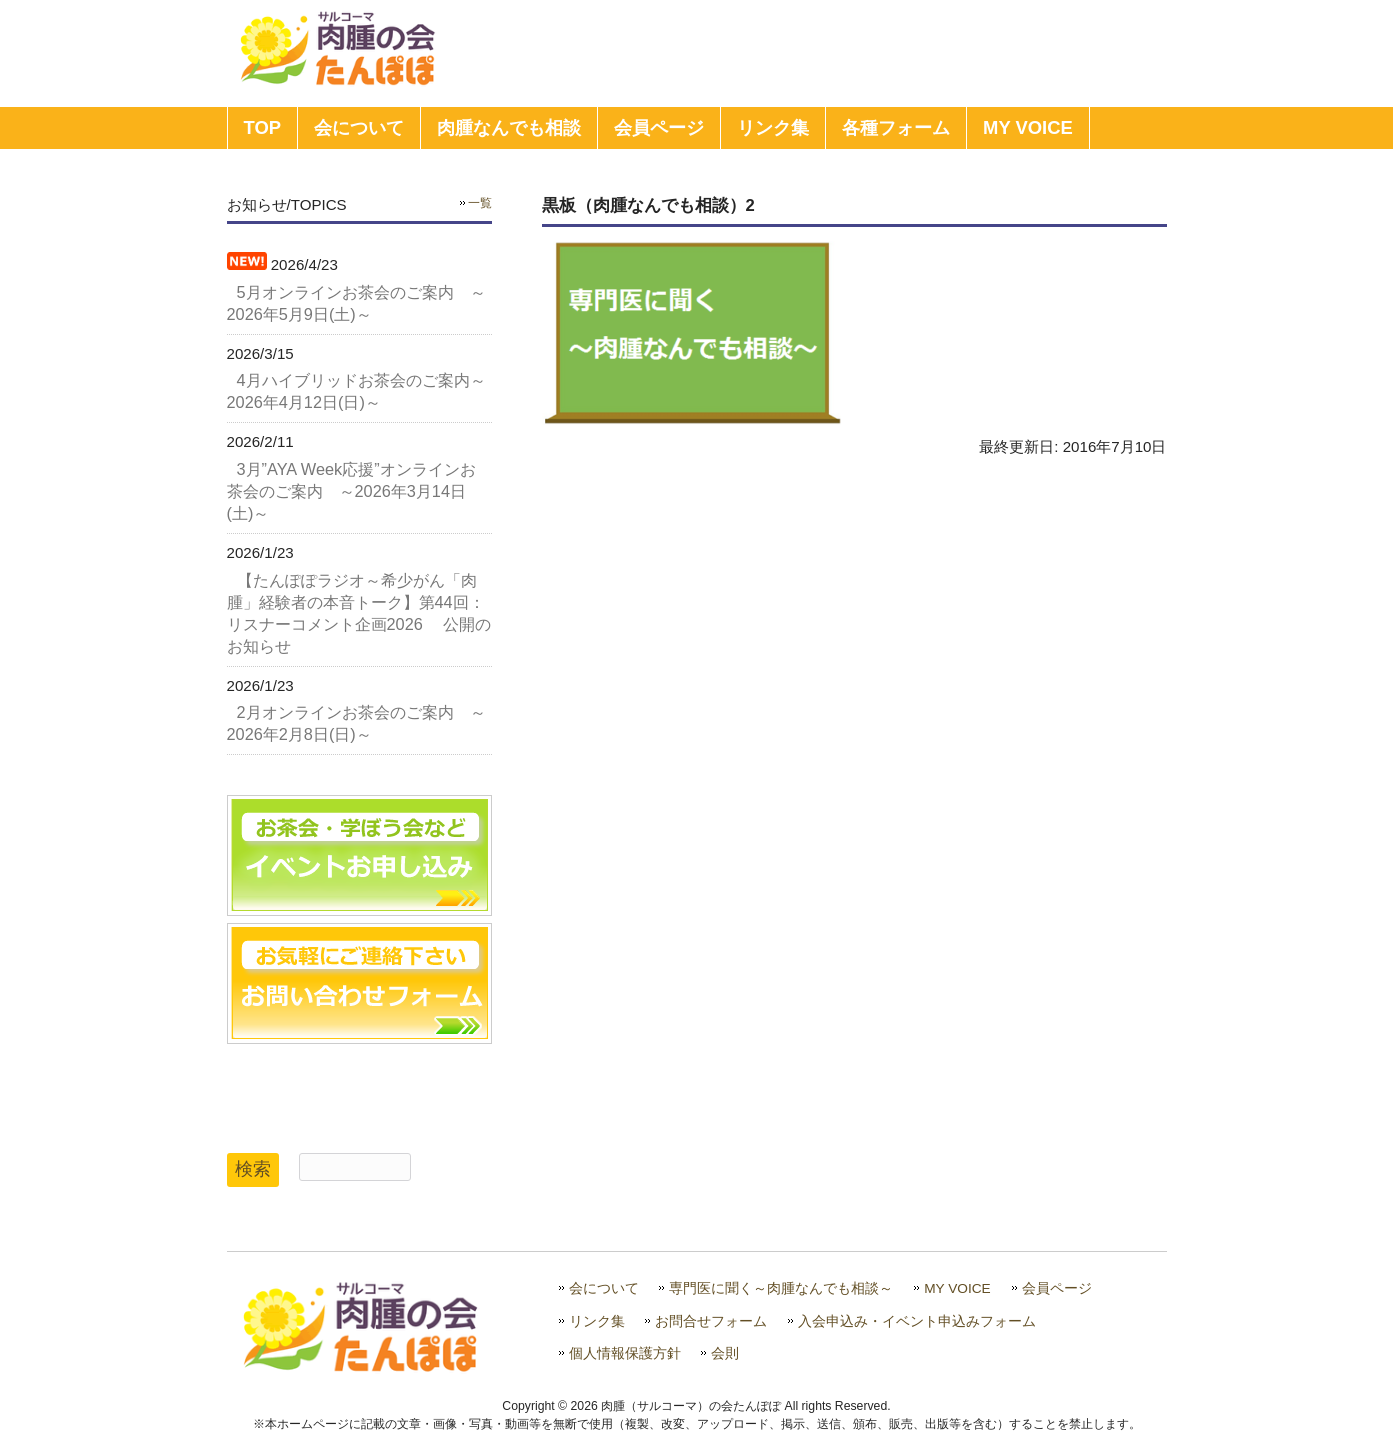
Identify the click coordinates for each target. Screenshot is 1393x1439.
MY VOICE (957, 1288)
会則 (725, 1353)
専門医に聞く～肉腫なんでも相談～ (781, 1288)
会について (604, 1288)
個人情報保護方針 (625, 1353)
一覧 (480, 203)
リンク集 (597, 1321)
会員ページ (1057, 1288)
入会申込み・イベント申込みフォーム (917, 1321)
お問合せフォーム (711, 1321)
